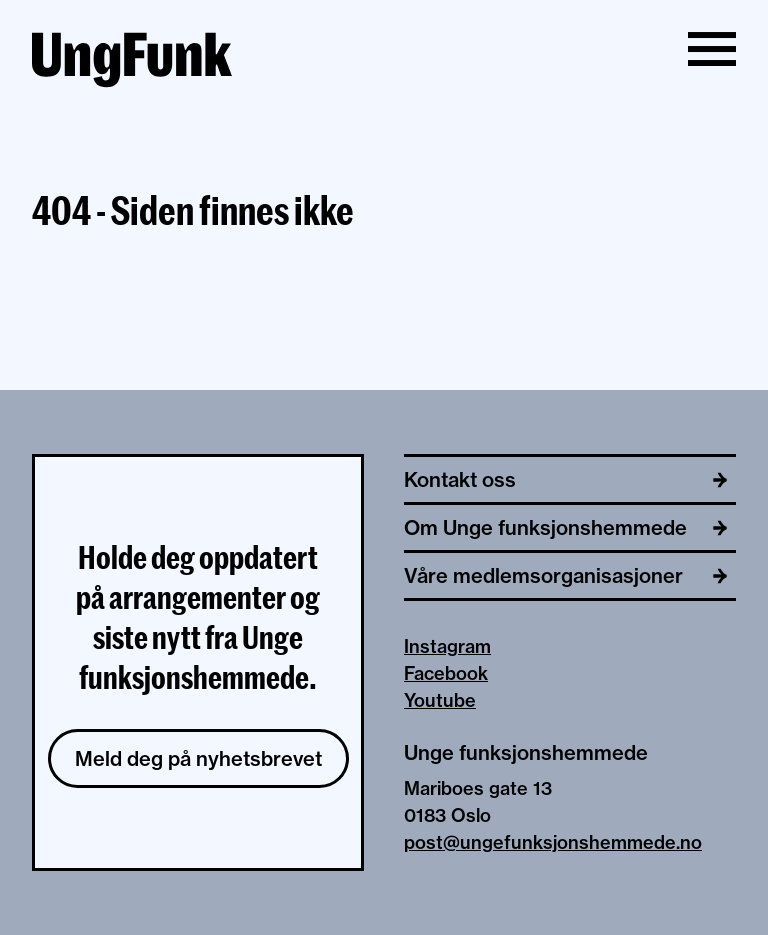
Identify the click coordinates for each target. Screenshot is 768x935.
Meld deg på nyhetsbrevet (198, 758)
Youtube (440, 700)
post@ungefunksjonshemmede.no (553, 842)
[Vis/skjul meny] (712, 49)
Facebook (446, 673)
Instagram (447, 646)
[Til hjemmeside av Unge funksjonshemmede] (132, 63)
